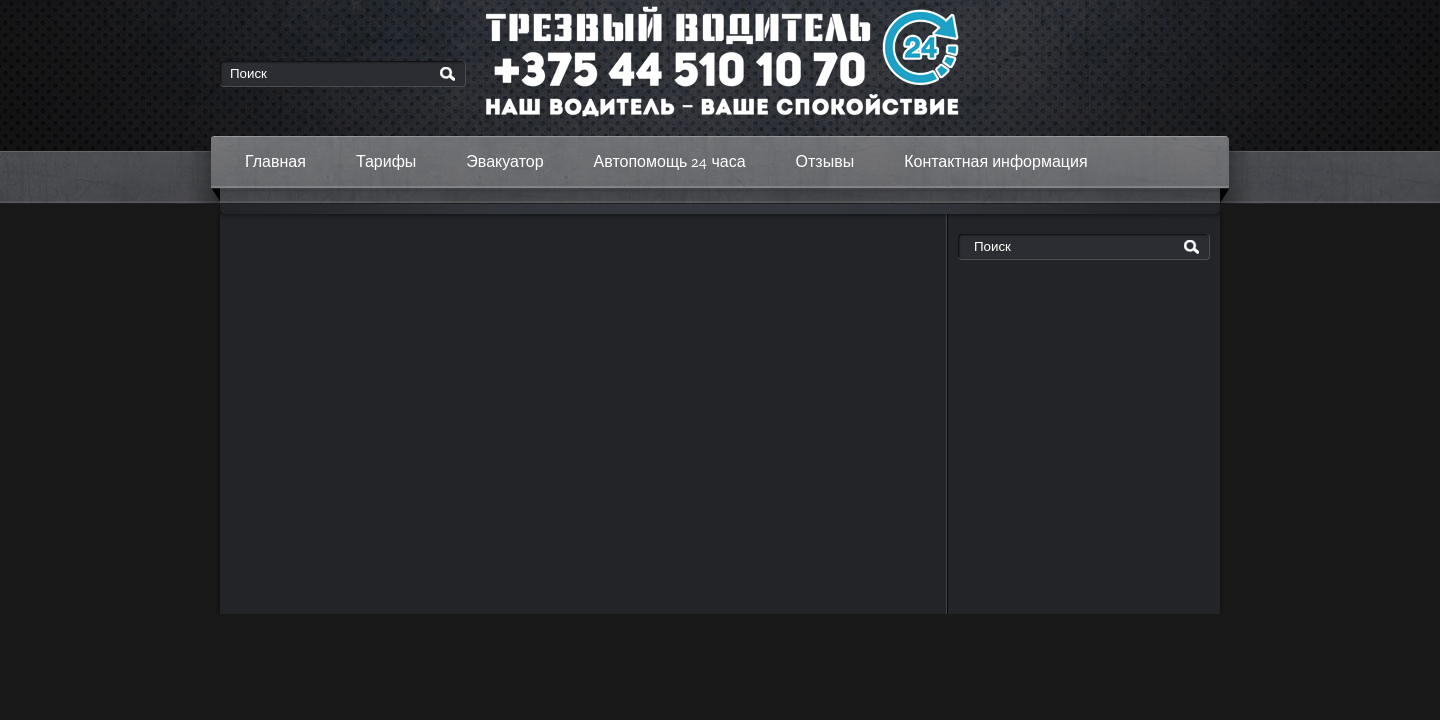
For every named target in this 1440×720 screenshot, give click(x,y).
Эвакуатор (504, 161)
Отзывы (825, 161)
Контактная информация (995, 161)
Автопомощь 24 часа (670, 161)
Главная (275, 161)
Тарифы (386, 161)
